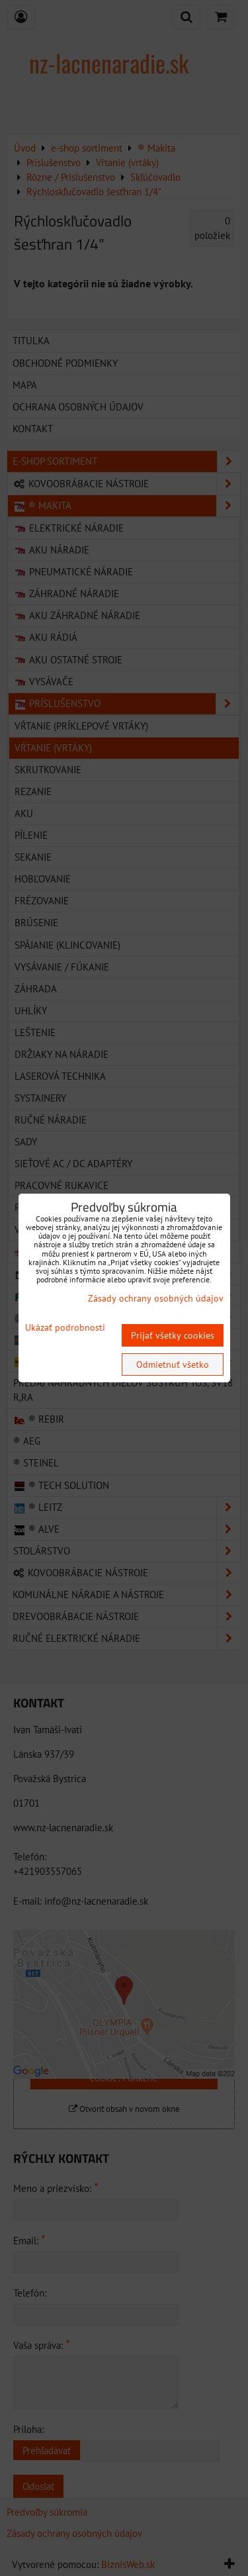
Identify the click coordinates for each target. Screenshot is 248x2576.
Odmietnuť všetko (172, 1364)
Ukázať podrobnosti (65, 1328)
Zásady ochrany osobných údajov (156, 1298)
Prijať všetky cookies (172, 1335)
